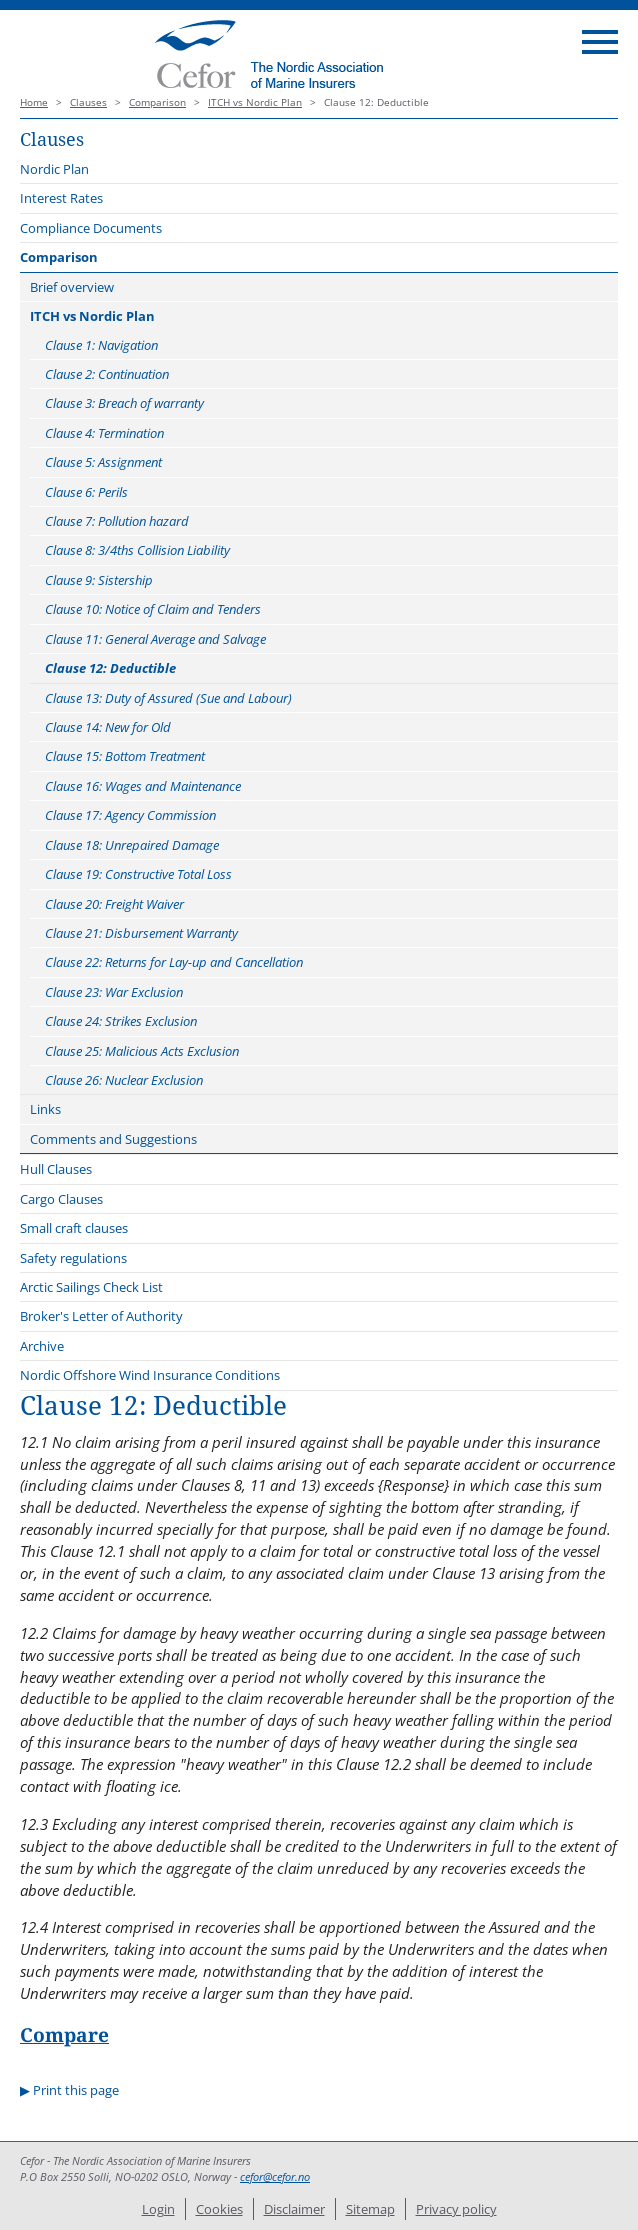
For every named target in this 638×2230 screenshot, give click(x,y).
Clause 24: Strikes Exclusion (121, 1021)
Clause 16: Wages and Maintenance (143, 786)
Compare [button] (64, 2034)
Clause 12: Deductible (110, 668)
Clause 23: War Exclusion (114, 992)
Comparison (157, 102)
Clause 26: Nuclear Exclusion (124, 1080)
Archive (42, 1346)
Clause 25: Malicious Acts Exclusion (142, 1051)
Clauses (88, 102)
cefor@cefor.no (275, 2177)
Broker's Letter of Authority (101, 1316)
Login (158, 2209)
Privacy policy (456, 2209)
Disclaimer (294, 2209)
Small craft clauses (74, 1228)
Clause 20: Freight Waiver (114, 904)
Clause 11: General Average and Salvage (155, 639)
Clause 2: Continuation (107, 374)
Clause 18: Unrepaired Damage (132, 845)
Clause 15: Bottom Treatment (125, 756)
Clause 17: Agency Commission (130, 815)
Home (34, 102)
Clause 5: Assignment (103, 462)
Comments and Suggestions (113, 1139)
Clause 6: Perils (86, 492)
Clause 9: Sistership (99, 580)
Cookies (219, 2209)
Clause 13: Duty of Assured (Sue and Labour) (168, 698)
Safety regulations (73, 1258)
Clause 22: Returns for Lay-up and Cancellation (174, 962)
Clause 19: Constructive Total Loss (138, 874)
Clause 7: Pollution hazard (117, 521)
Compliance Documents (91, 228)
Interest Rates (61, 198)
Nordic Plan (54, 169)
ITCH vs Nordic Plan (255, 102)
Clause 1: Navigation (101, 345)
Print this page (76, 2090)
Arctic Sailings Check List (91, 1287)
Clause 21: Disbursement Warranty (141, 933)
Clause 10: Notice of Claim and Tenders (153, 609)
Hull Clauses (56, 1169)
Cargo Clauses (61, 1199)
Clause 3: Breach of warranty (124, 403)
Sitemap (370, 2209)
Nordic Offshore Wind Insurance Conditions (150, 1375)
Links (45, 1109)
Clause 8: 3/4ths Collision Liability (137, 550)
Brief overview (72, 287)
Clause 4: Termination (104, 433)
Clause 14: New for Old (108, 727)
